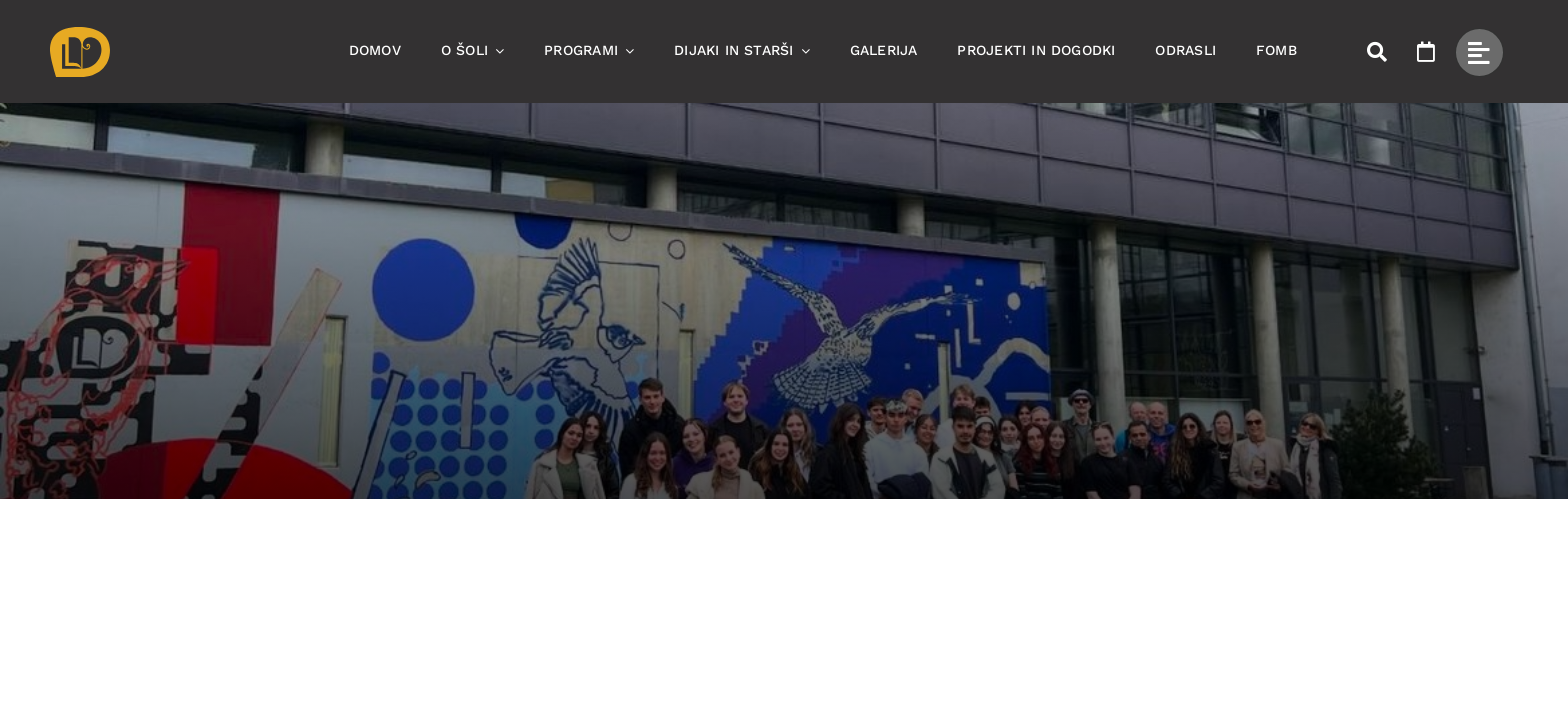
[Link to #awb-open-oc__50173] (1377, 52)
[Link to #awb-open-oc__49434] (1479, 52)
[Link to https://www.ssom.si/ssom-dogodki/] (1426, 52)
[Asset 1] (80, 34)
